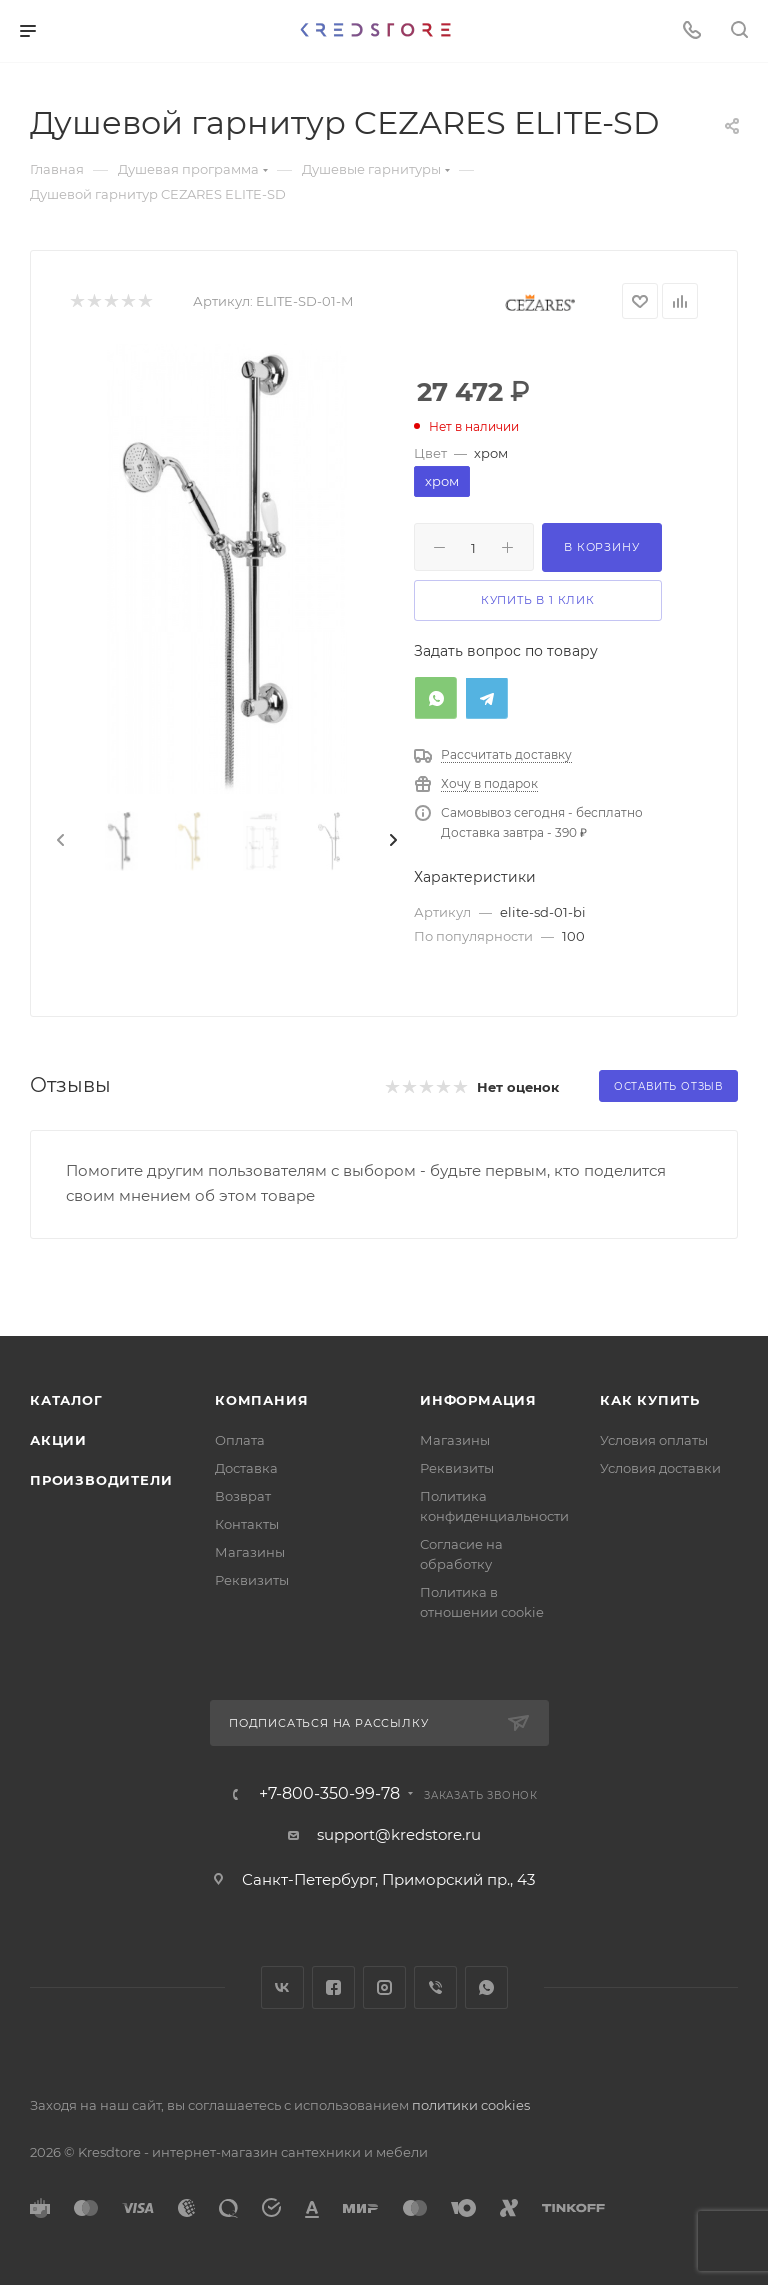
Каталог (66, 1400)
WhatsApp (486, 1987)
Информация (478, 1400)
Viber (435, 1987)
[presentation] (59, 841)
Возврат (243, 1496)
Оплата (240, 1440)
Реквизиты (252, 1580)
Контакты (247, 1524)
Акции (58, 1440)
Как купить (650, 1400)
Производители (101, 1480)
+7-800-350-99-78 (329, 1794)
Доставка (246, 1468)
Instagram (384, 1987)
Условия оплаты (654, 1440)
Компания (261, 1400)
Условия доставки (660, 1468)
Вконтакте (282, 1987)
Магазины (250, 1552)
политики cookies (471, 2105)
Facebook (333, 1987)
